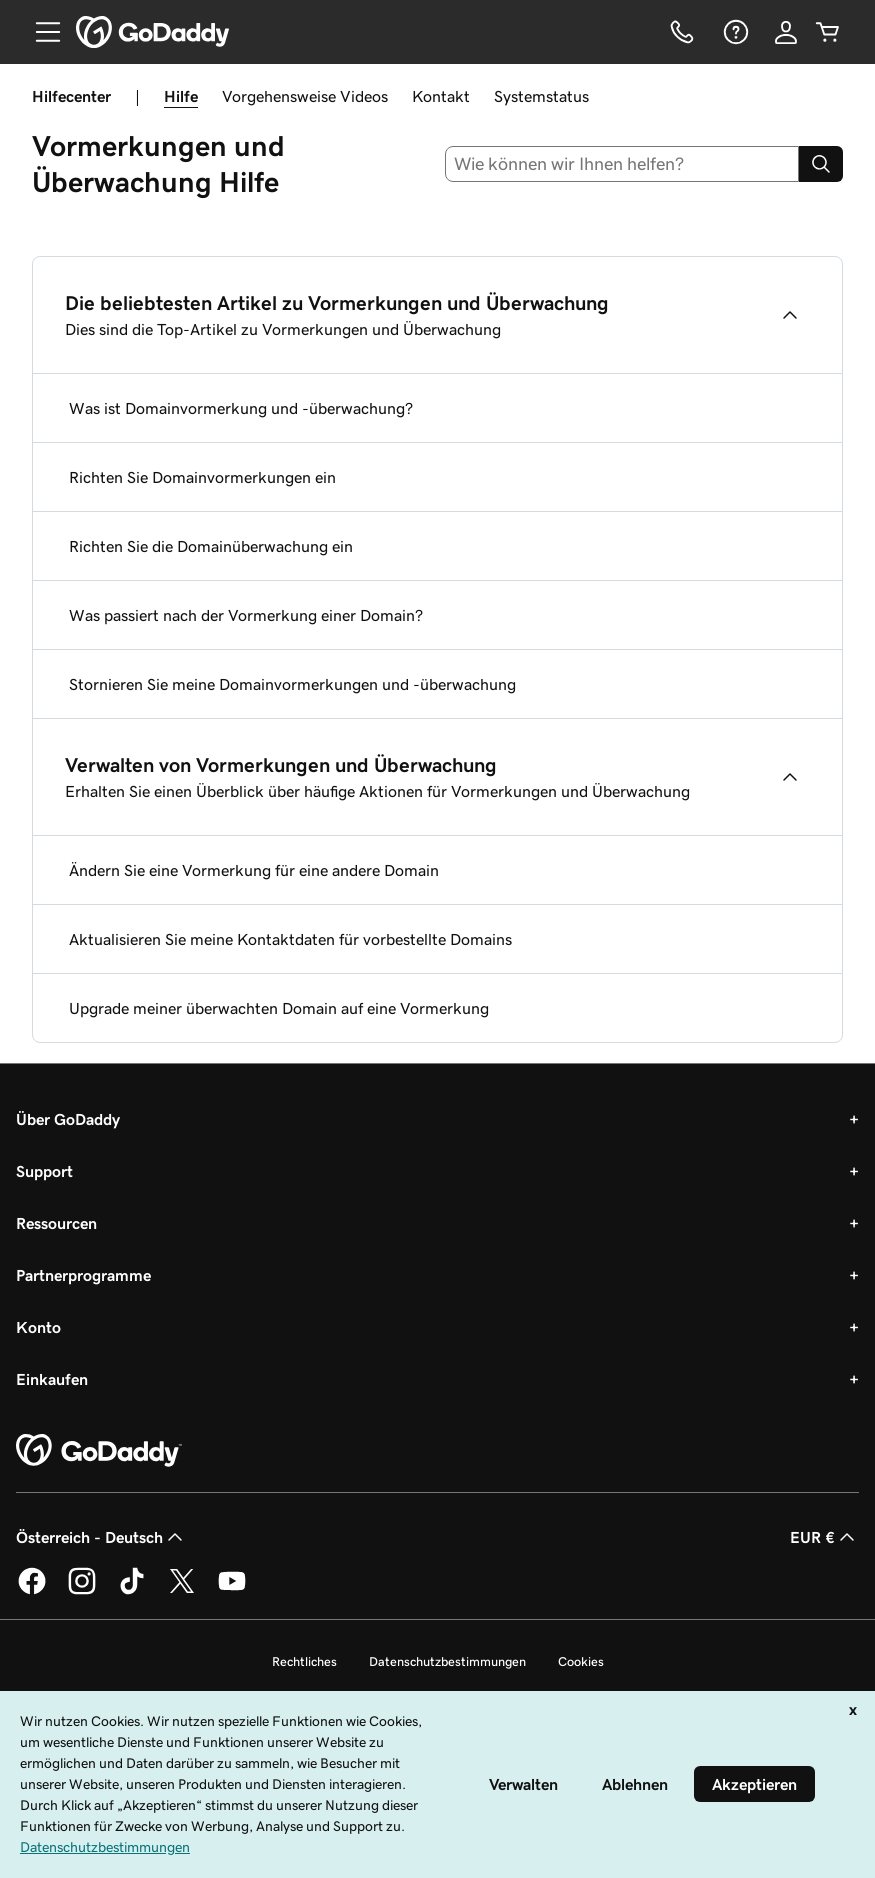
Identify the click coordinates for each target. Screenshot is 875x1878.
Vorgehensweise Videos (305, 96)
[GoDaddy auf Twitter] (182, 1591)
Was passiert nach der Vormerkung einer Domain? (246, 615)
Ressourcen (56, 1223)
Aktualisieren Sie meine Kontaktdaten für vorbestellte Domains (290, 939)
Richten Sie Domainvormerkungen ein (202, 477)
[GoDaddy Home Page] (99, 1451)
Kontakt (441, 96)
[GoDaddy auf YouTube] (232, 1591)
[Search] (821, 164)
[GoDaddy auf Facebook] (32, 1591)
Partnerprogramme (83, 1275)
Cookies (581, 1661)
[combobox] (622, 164)
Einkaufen (52, 1379)
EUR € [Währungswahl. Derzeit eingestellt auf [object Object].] (824, 1537)
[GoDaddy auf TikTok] (132, 1591)
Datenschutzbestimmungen (447, 1661)
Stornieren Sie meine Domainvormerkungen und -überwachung (292, 684)
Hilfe (181, 96)
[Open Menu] (40, 32)
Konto (38, 1327)
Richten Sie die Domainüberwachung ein (211, 546)
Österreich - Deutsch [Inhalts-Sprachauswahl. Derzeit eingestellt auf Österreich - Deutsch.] (101, 1537)
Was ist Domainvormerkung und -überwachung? (241, 408)
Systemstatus (541, 96)
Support (44, 1171)
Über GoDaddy (68, 1119)
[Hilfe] (734, 32)
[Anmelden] (786, 32)
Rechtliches (304, 1661)
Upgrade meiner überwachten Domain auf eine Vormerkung (279, 1008)
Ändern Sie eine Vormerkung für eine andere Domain (254, 870)
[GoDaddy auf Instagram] (82, 1591)
